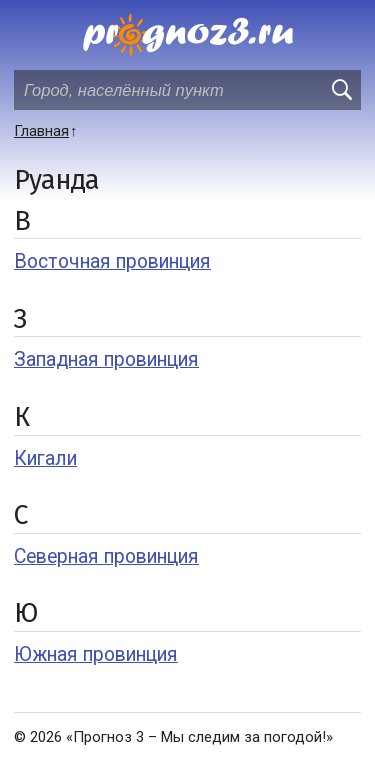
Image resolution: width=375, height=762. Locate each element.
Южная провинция (96, 654)
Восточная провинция (112, 261)
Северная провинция (106, 556)
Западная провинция (106, 359)
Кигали (45, 458)
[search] (341, 90)
